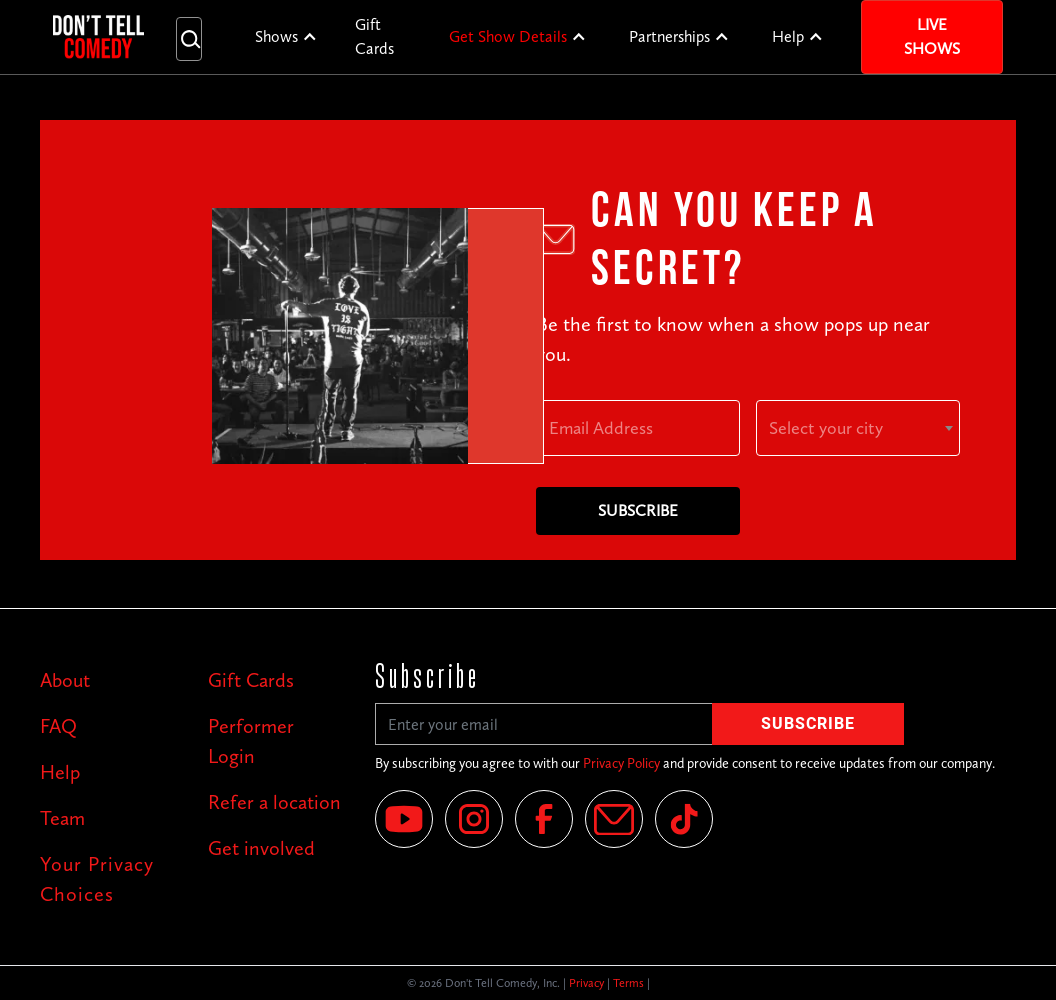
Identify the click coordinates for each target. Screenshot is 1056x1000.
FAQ (58, 726)
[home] (98, 36)
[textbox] (858, 428)
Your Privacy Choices (97, 879)
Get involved (261, 848)
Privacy (586, 983)
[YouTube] (404, 819)
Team (62, 818)
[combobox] (858, 428)
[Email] (614, 819)
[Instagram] (474, 819)
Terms (628, 983)
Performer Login (251, 741)
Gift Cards (374, 36)
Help (788, 36)
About (65, 680)
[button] (286, 37)
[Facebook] (544, 819)
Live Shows (932, 36)
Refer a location (274, 802)
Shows (276, 36)
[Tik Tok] (684, 819)
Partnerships (669, 36)
